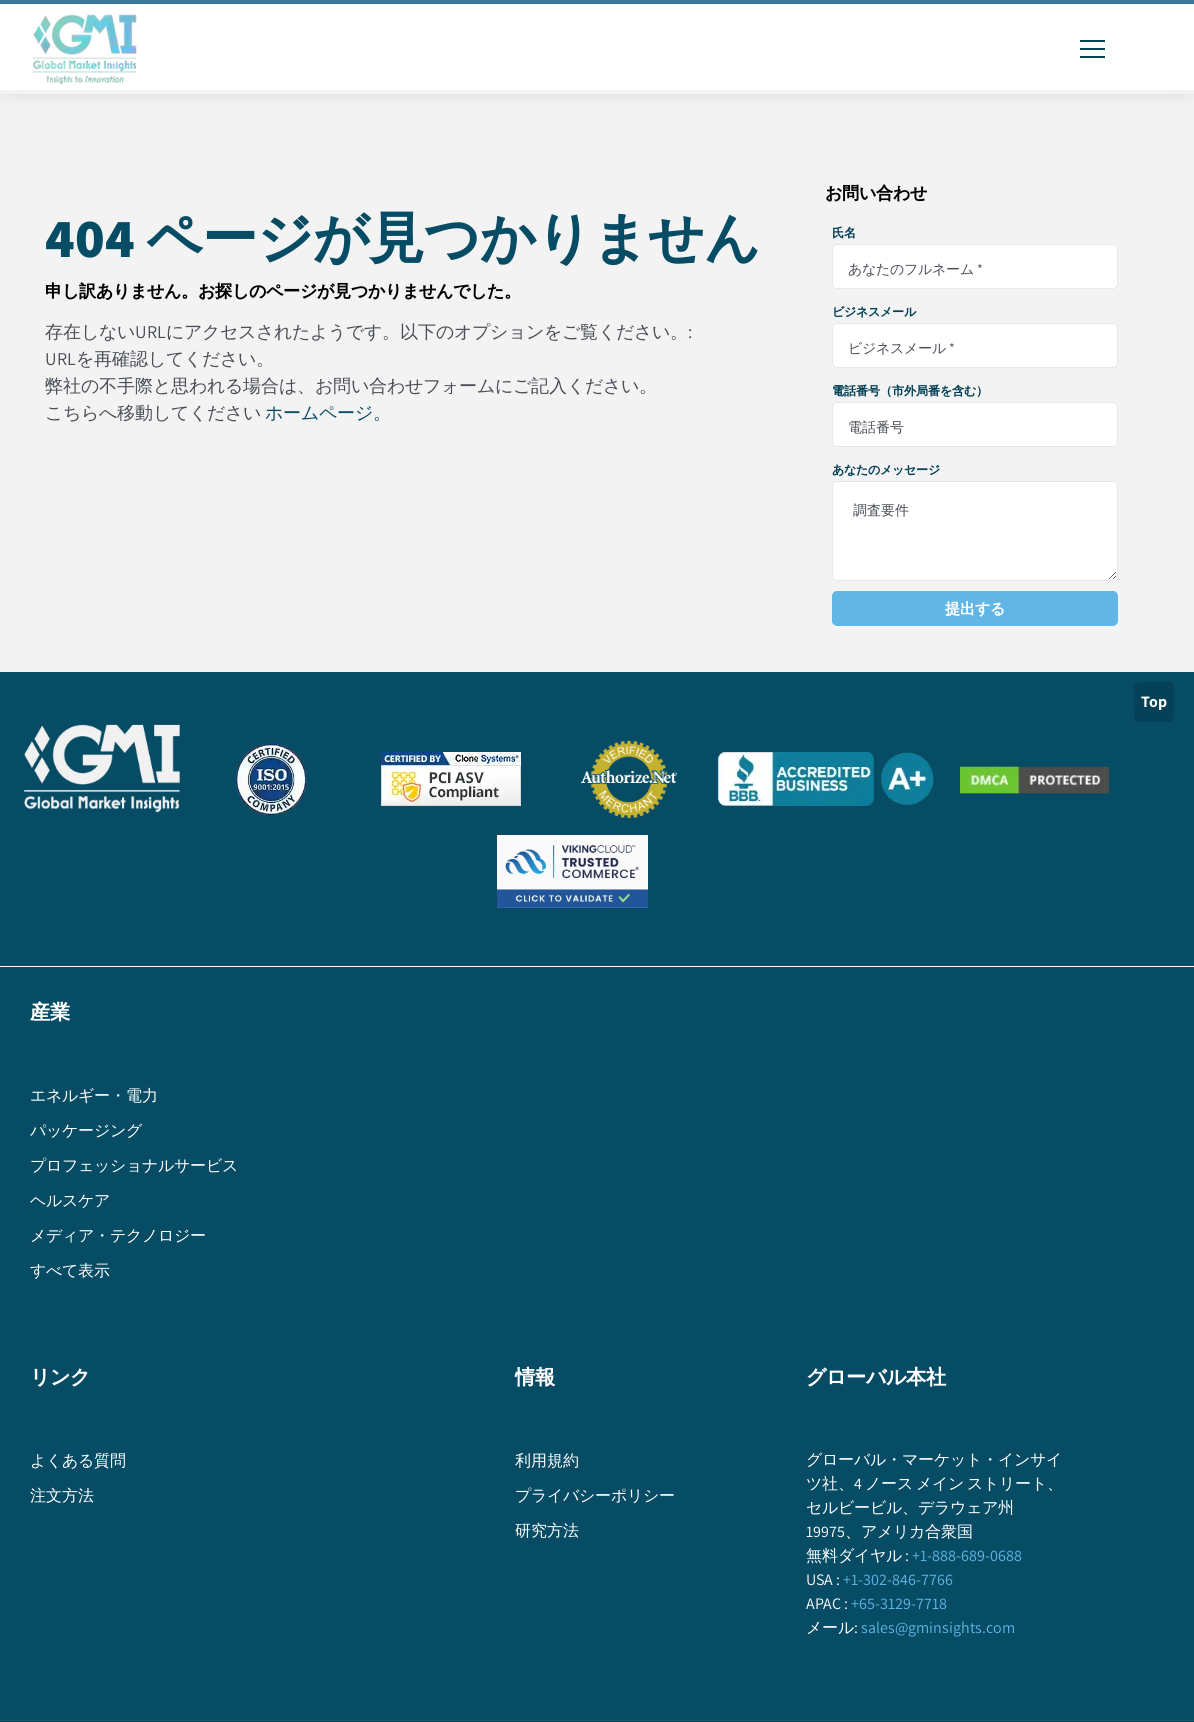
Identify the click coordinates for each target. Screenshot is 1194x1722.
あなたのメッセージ (886, 470)
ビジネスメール (874, 312)
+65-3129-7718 (897, 1603)
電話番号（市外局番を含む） (910, 391)
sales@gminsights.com (936, 1627)
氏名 (844, 233)
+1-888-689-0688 (965, 1555)
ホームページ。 (328, 412)
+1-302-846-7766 (896, 1579)
